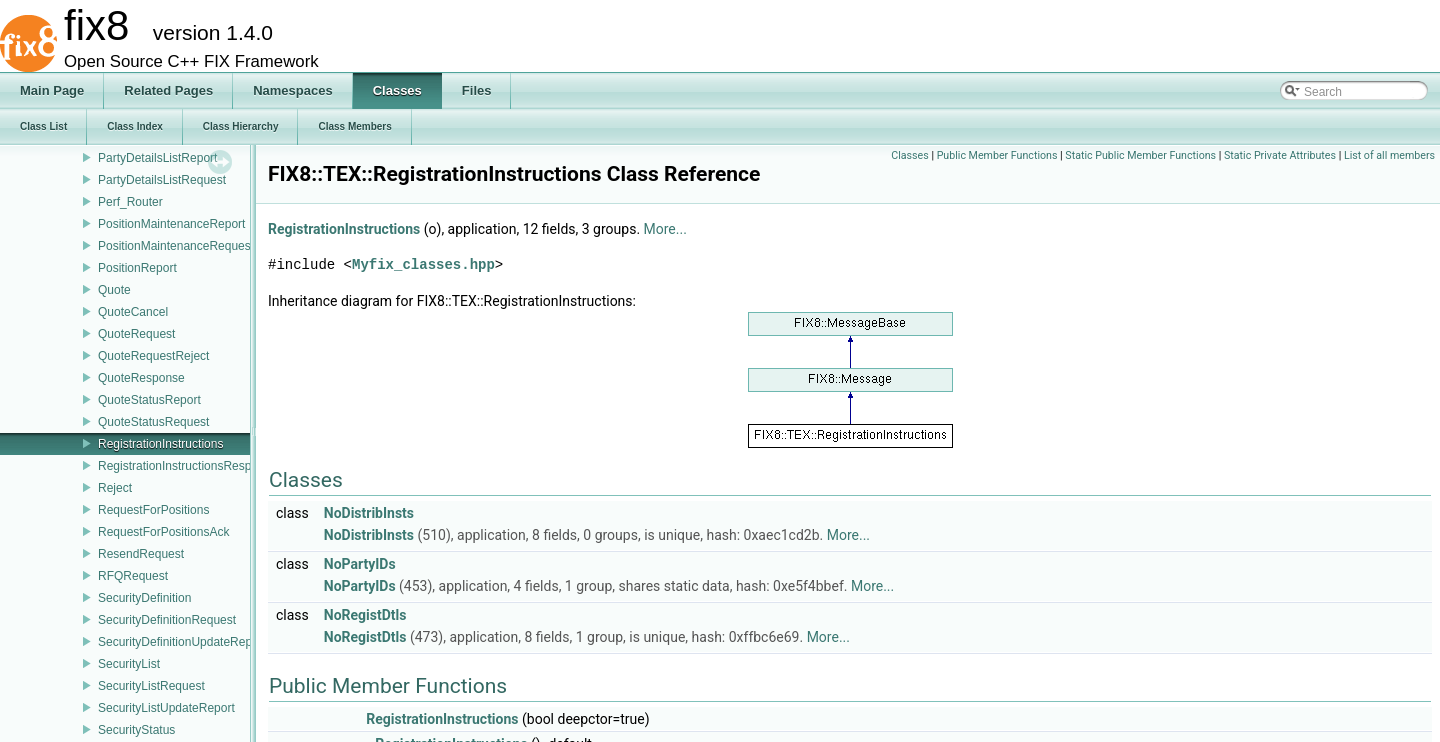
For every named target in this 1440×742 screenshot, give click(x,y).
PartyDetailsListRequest (162, 180)
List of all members (1389, 155)
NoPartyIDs (360, 564)
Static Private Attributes (1280, 155)
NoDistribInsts (369, 513)
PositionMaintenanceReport (171, 224)
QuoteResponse (141, 378)
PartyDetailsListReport (157, 158)
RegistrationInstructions (160, 444)
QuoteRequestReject (153, 356)
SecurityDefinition (144, 598)
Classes (909, 155)
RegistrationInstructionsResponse (187, 466)
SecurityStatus (136, 730)
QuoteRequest (136, 334)
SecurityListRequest (151, 686)
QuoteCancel (133, 312)
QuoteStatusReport (149, 400)
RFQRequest (133, 576)
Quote (114, 290)
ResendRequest (141, 554)
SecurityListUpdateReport (166, 708)
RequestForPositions (153, 510)
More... (665, 229)
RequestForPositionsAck (163, 532)
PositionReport (137, 268)
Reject (115, 488)
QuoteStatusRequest (153, 422)
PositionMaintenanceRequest (176, 246)
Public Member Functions (997, 155)
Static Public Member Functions (1140, 155)
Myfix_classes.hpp (423, 264)
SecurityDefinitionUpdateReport (182, 642)
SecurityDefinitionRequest (167, 620)
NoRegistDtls (365, 615)
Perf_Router (130, 202)
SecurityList (129, 664)
